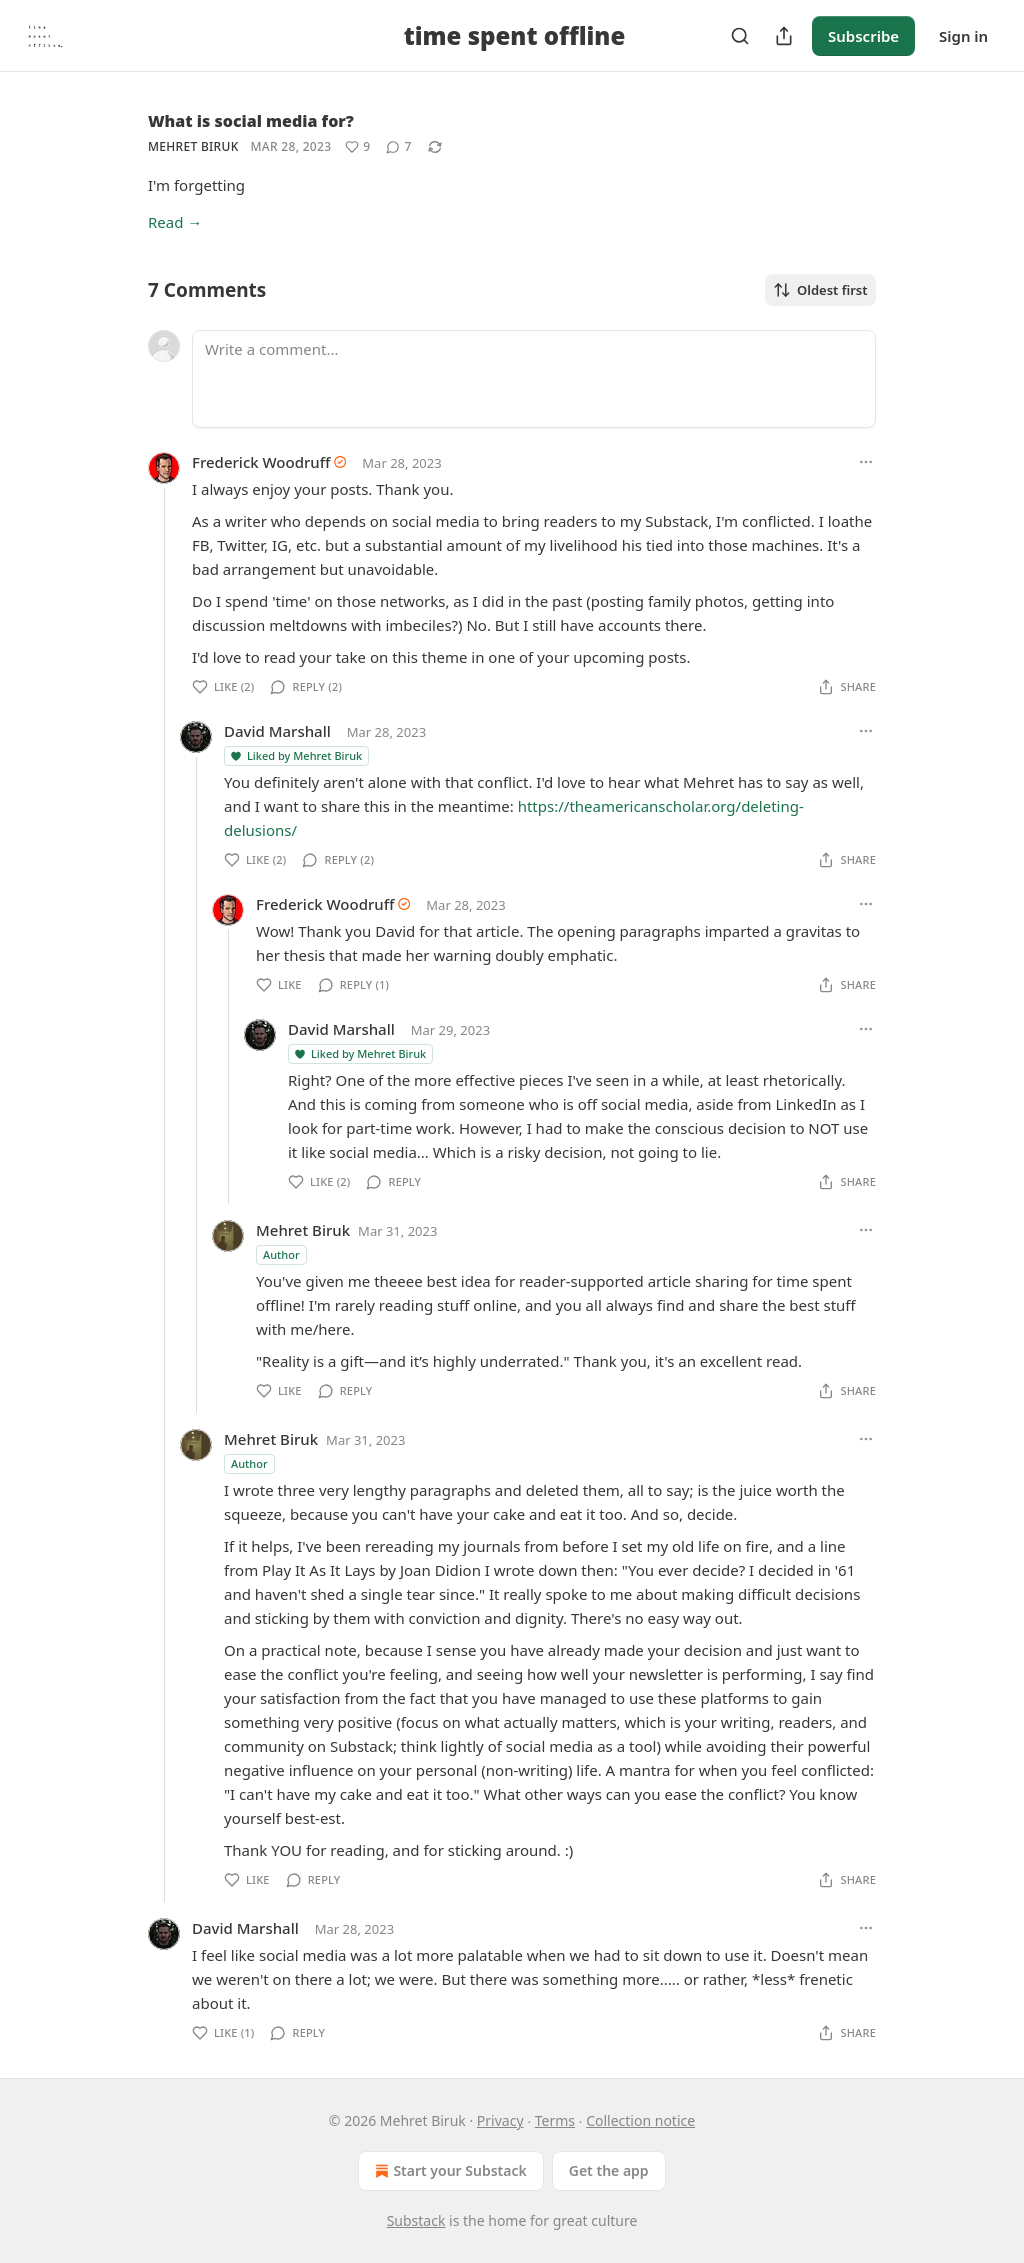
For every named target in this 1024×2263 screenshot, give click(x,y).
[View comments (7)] (398, 147)
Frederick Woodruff (261, 462)
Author (281, 1254)
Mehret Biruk (193, 146)
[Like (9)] (357, 147)
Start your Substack (448, 2171)
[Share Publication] (784, 36)
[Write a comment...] (534, 379)
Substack (416, 2220)
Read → (175, 222)
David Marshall (277, 731)
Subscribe (863, 36)
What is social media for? (251, 121)
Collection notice (640, 2120)
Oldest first (820, 290)
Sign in (963, 36)
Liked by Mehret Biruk (295, 755)
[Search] (740, 36)
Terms (555, 2120)
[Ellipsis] (866, 462)
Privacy (500, 2120)
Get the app (609, 2170)
